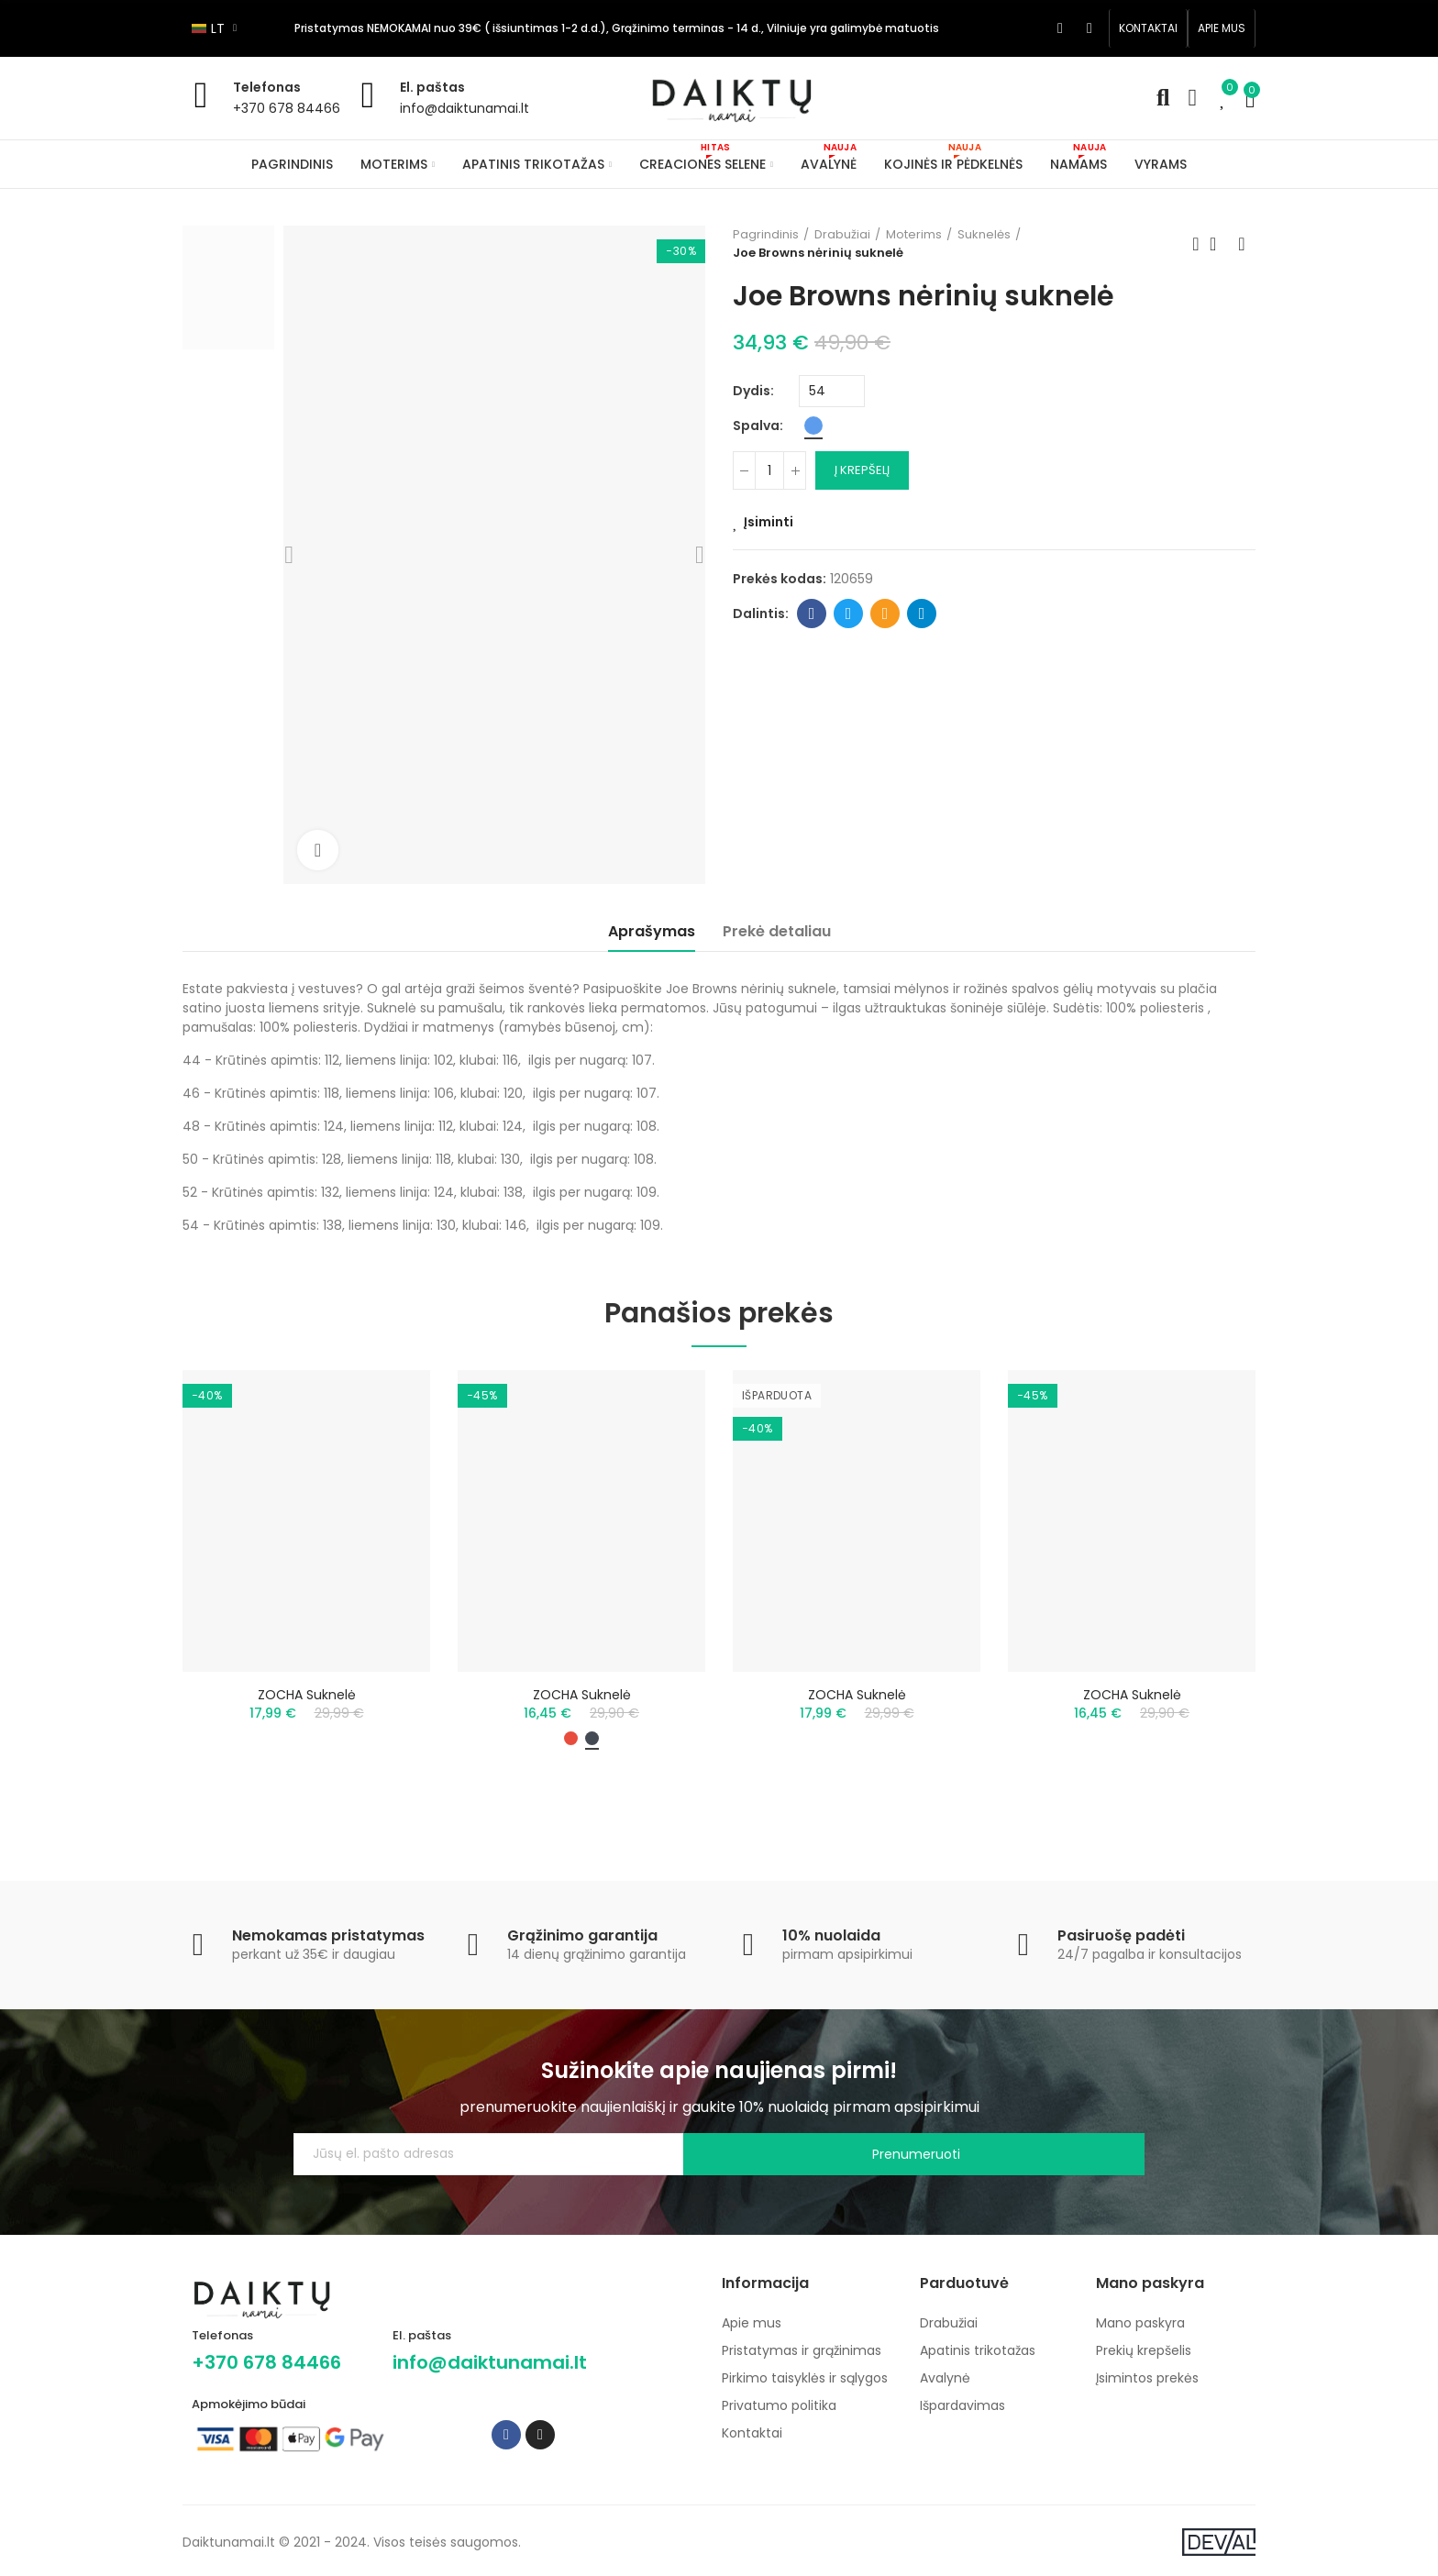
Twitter (849, 613)
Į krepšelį (862, 470)
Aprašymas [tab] (651, 931)
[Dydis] (832, 391)
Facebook (812, 613)
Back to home (1219, 244)
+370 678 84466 (286, 108)
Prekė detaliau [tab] (777, 931)
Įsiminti (768, 522)
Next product (1241, 244)
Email (885, 613)
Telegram (922, 613)
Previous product (1196, 244)
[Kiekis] (769, 470)
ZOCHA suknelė (307, 1695)
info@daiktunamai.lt (464, 108)
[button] (1148, 28)
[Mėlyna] (813, 425)
